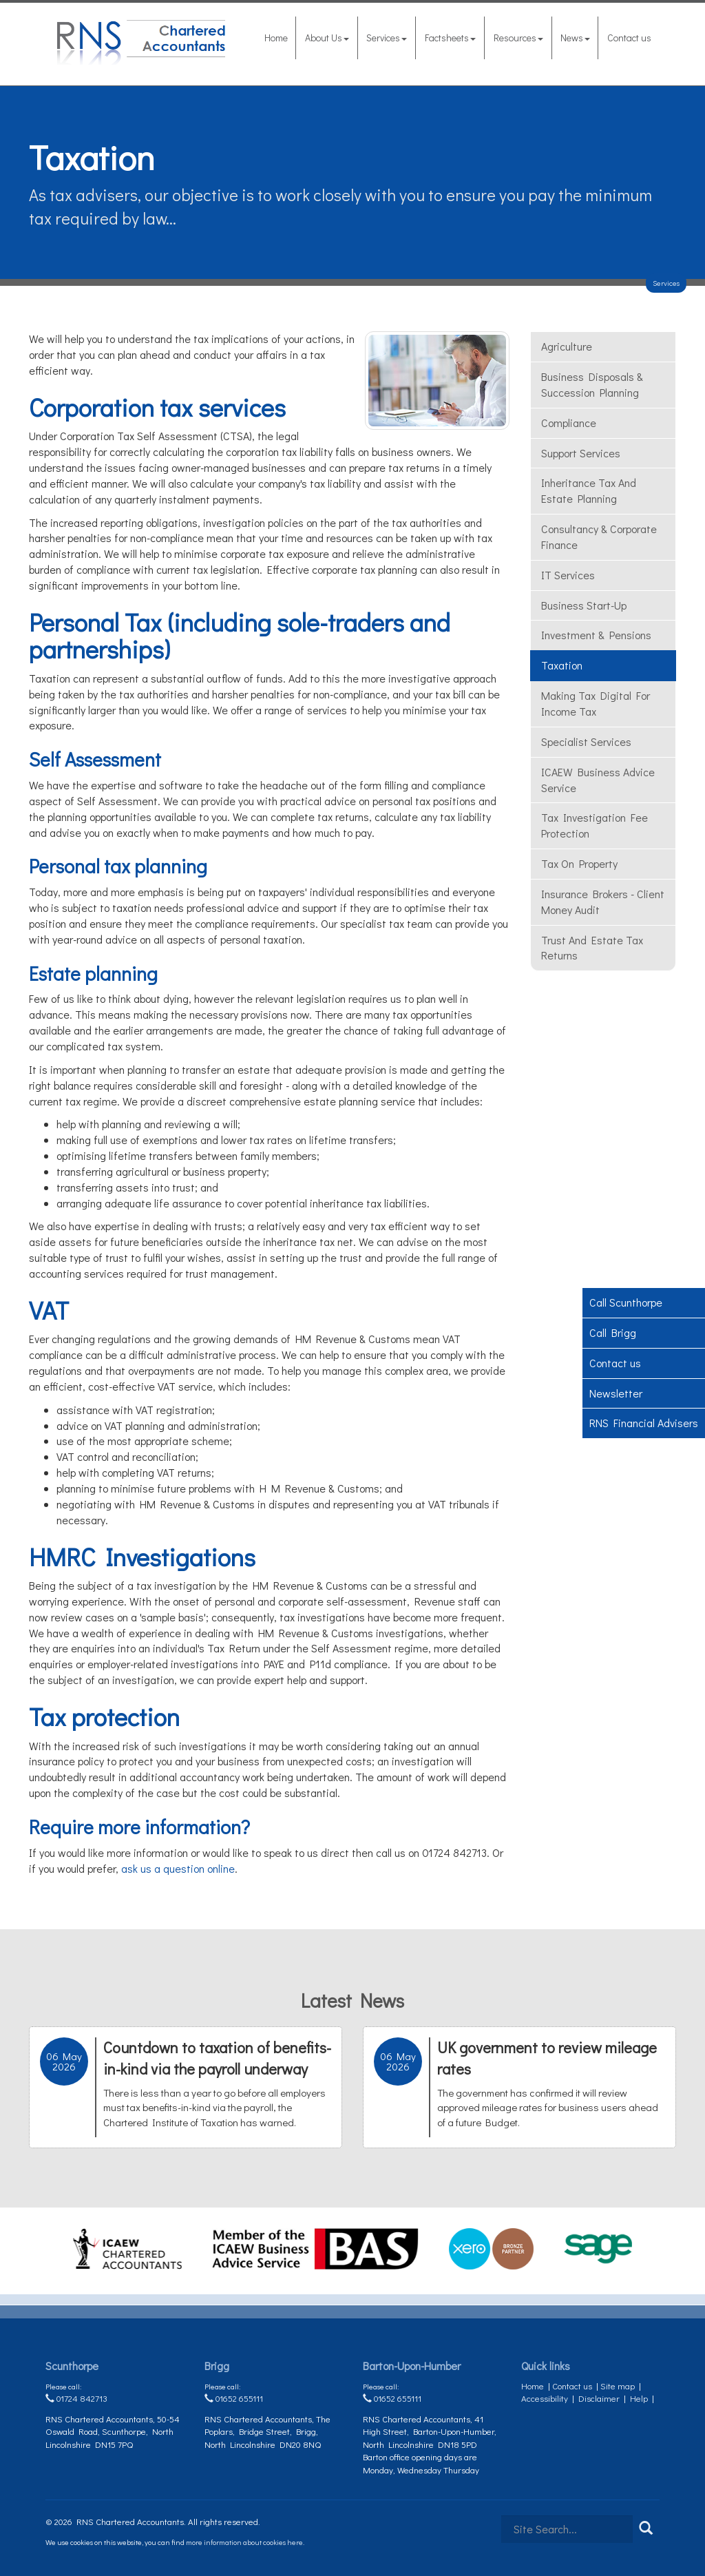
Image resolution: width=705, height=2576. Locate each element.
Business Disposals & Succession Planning (592, 384)
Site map (617, 2385)
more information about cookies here (244, 2542)
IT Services (568, 575)
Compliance (568, 422)
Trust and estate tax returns (592, 948)
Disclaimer (599, 2398)
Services (386, 37)
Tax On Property (579, 863)
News (575, 37)
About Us (327, 37)
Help (639, 2398)
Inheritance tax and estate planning (588, 490)
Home (276, 37)
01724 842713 (76, 2398)
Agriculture (566, 346)
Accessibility (544, 2398)
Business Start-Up (584, 605)
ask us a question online (178, 1868)
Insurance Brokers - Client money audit (602, 901)
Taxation (561, 665)
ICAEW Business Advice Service (598, 780)
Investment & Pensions (596, 634)
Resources (518, 37)
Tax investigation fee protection (594, 825)
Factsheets (450, 37)
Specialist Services (586, 741)
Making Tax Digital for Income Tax (595, 703)
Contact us (629, 37)
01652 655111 (233, 2398)
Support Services (580, 453)
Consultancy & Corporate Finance (599, 536)
